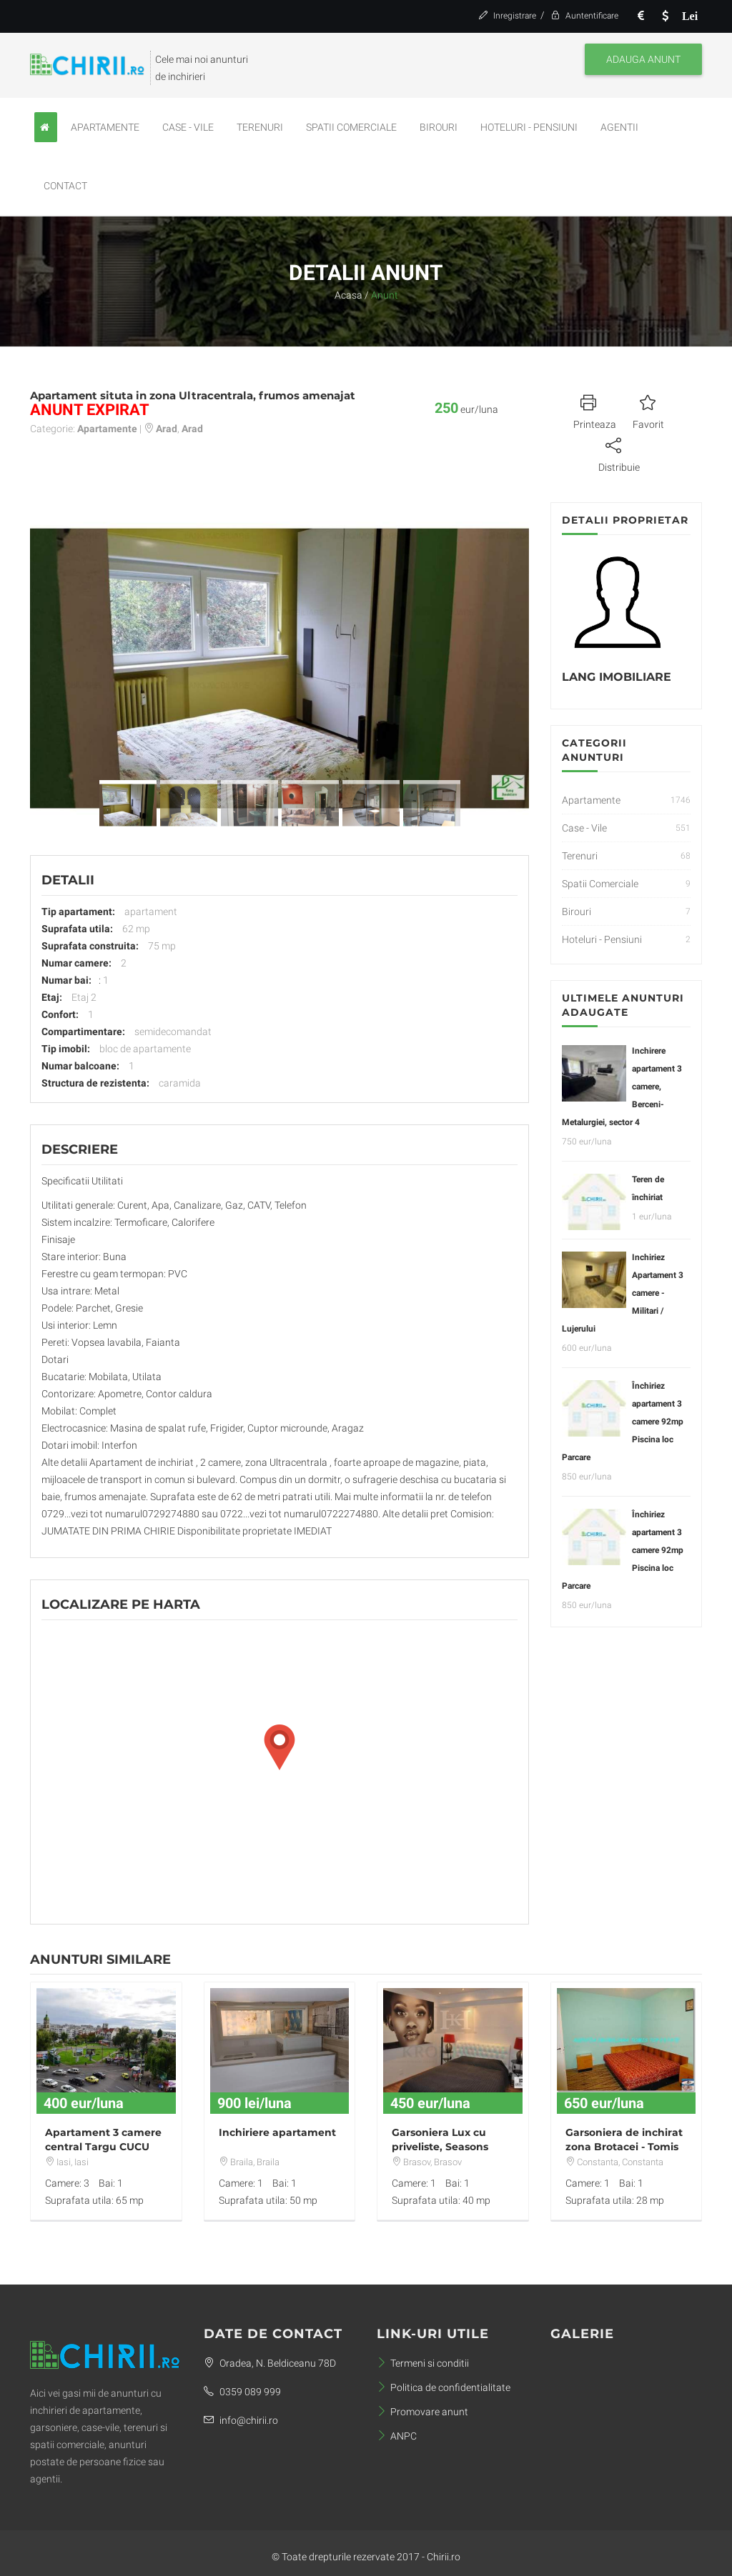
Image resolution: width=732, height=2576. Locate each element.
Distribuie (619, 453)
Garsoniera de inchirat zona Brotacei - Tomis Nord (624, 2146)
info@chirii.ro (241, 2420)
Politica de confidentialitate (443, 2387)
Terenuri (260, 127)
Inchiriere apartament (277, 2132)
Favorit (648, 410)
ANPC (397, 2436)
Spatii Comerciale (351, 127)
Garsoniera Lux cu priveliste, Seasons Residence (440, 2146)
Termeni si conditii (423, 2363)
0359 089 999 (242, 2391)
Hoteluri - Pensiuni (529, 127)
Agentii (619, 127)
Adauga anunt (643, 59)
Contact (65, 185)
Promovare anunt (422, 2411)
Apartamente (105, 127)
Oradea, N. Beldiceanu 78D (270, 2363)
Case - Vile (188, 127)
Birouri (439, 127)
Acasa (348, 295)
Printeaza (594, 410)
